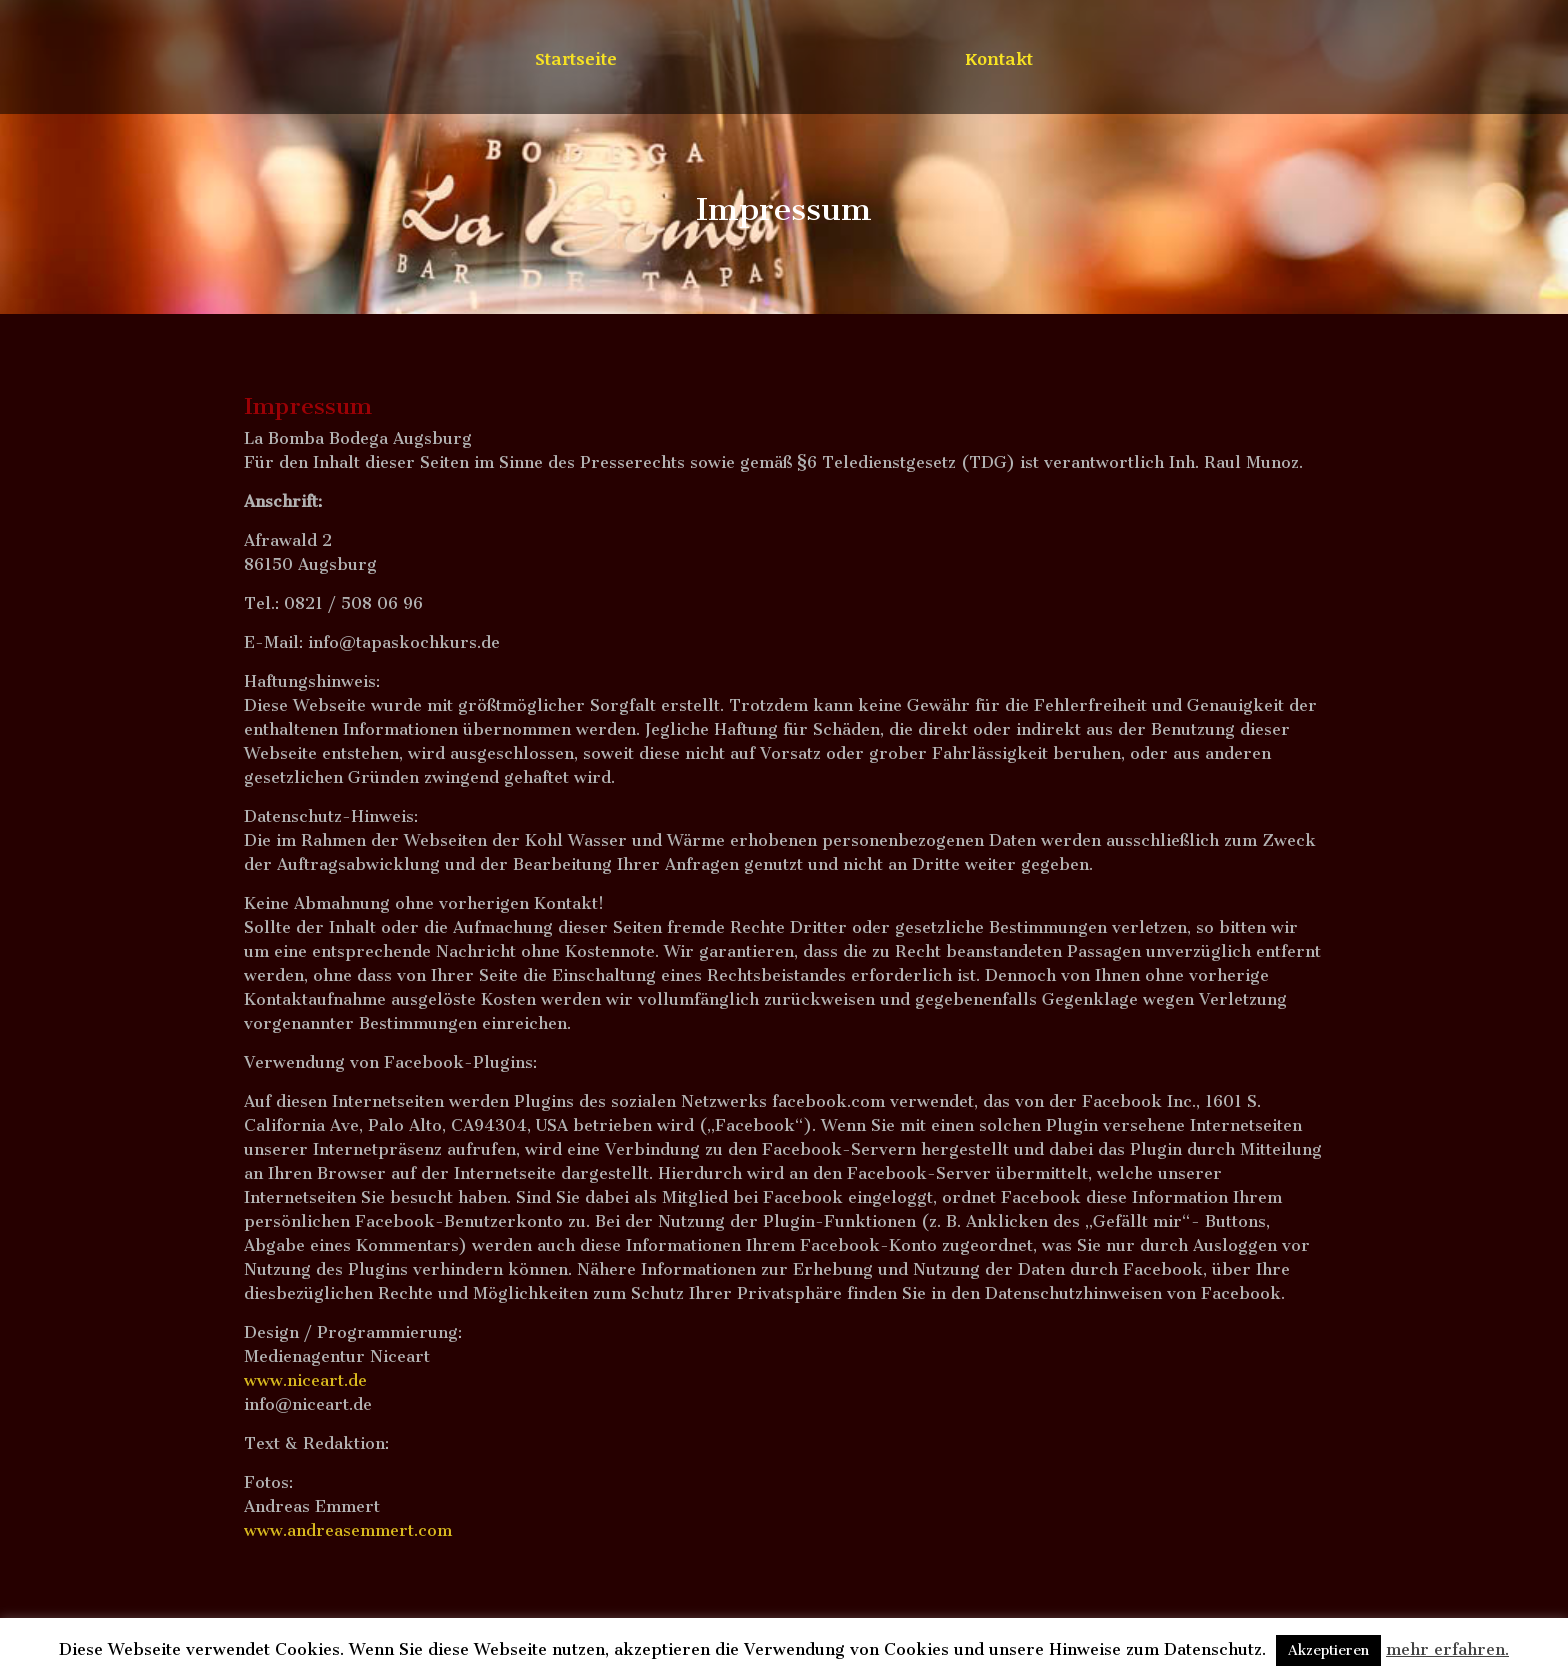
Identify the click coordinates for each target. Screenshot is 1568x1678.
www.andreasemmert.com (348, 1530)
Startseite (576, 61)
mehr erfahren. (1447, 1649)
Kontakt (999, 61)
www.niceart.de (305, 1380)
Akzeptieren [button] (1328, 1650)
